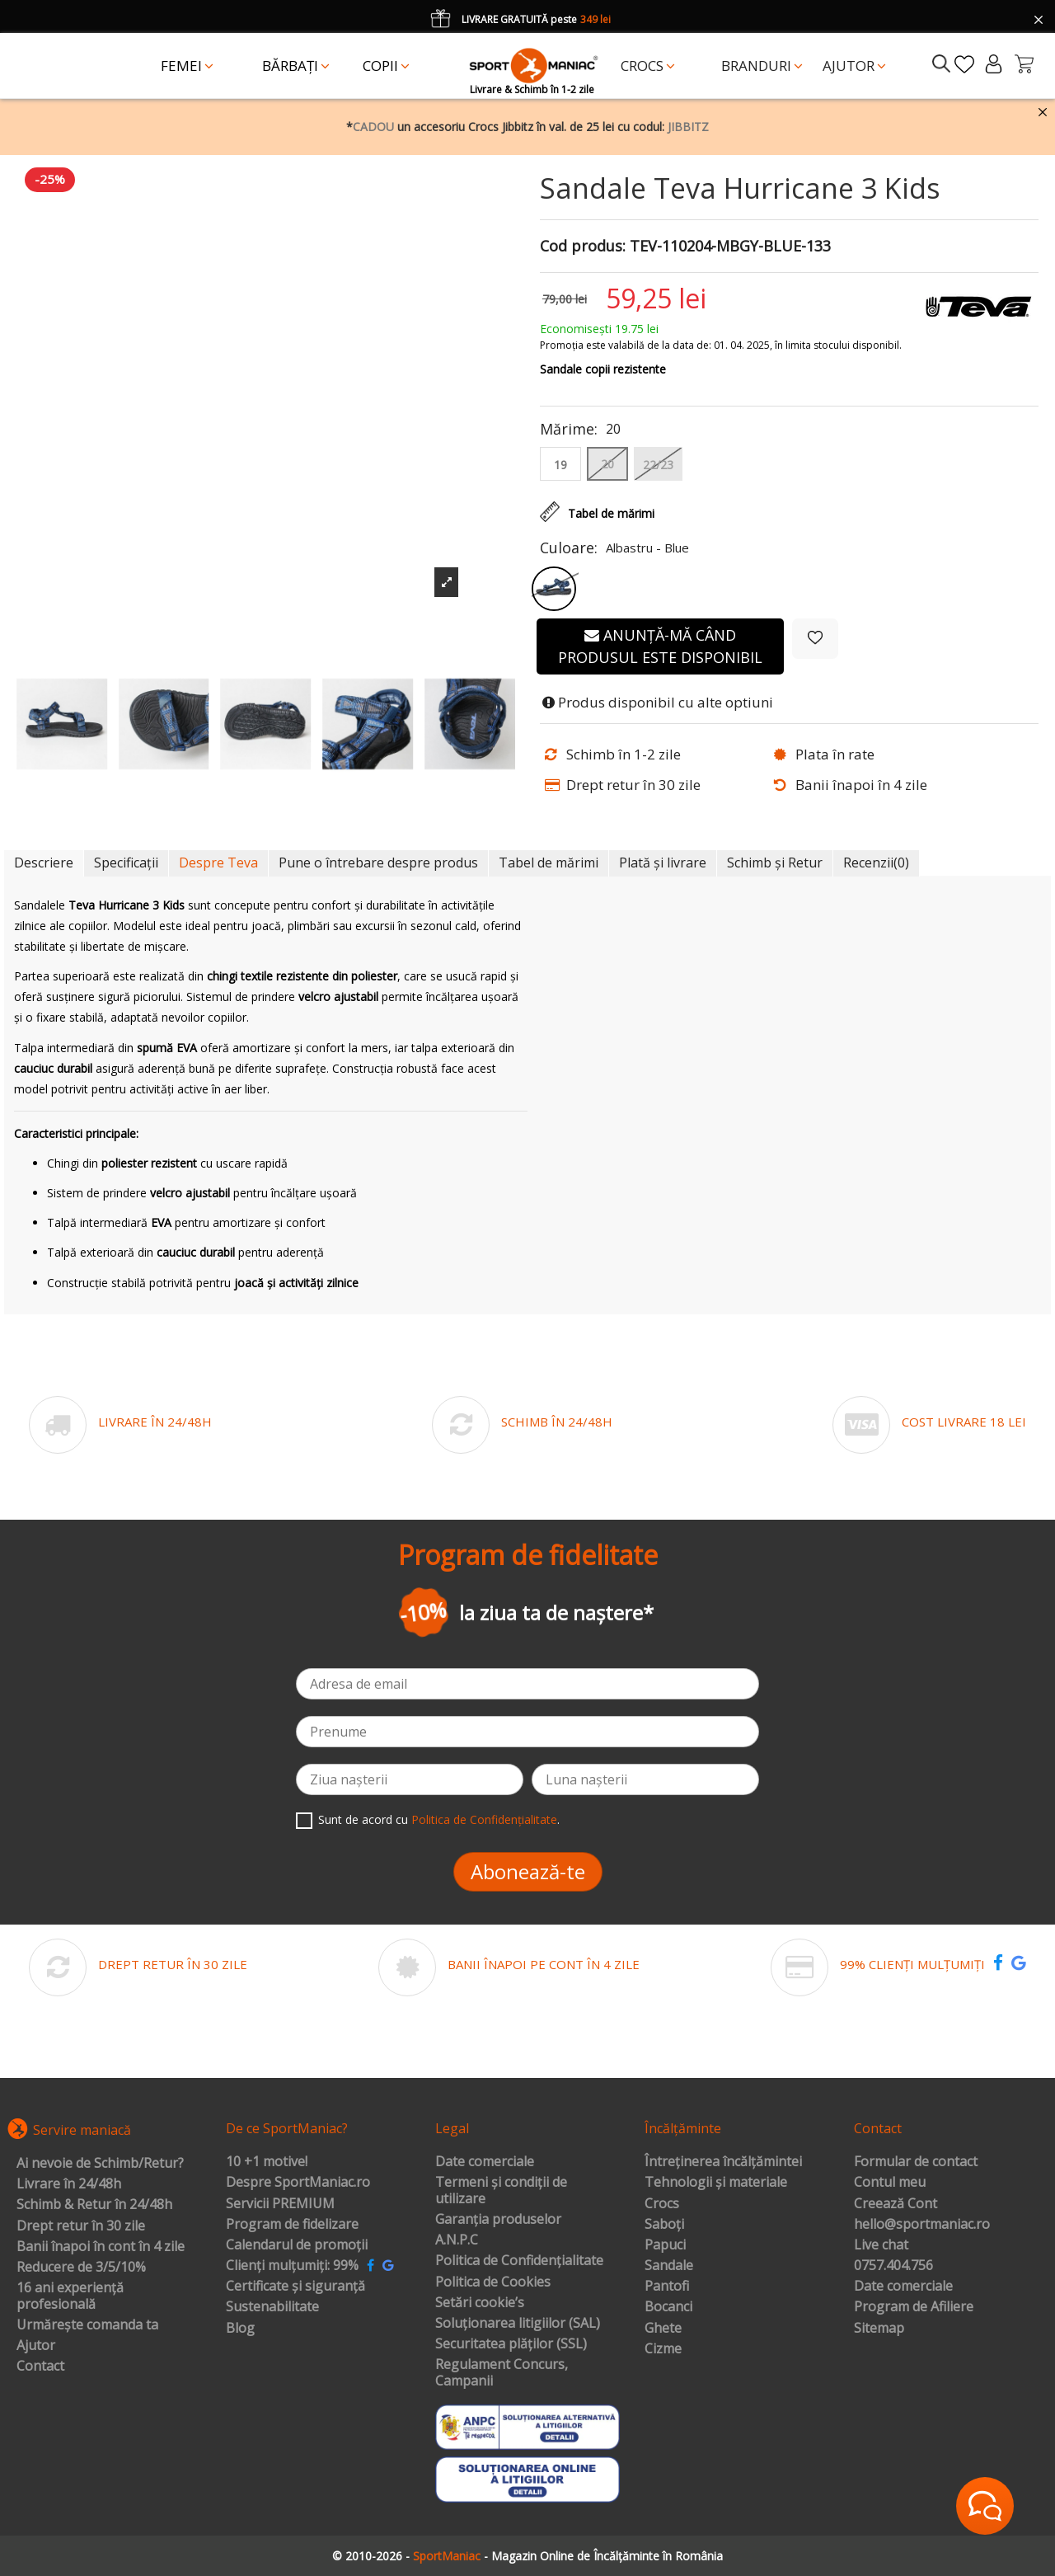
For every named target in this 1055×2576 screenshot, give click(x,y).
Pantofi (667, 2286)
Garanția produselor (498, 2220)
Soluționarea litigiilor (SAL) (517, 2323)
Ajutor (35, 2346)
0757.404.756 (893, 2266)
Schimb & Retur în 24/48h (94, 2205)
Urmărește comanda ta (87, 2325)
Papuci (665, 2245)
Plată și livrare (662, 862)
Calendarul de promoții (297, 2245)
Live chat (881, 2245)
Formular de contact (916, 2162)
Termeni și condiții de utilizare (501, 2190)
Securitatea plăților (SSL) (511, 2344)
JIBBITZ (688, 126)
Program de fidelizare (292, 2224)
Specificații (126, 862)
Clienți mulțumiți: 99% (292, 2266)
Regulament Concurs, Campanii (501, 2373)
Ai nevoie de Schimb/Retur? (100, 2163)
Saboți (664, 2224)
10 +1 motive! (266, 2162)
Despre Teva (218, 862)
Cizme (663, 2349)
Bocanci (668, 2307)
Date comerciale (484, 2162)
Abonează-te (528, 1871)
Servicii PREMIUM (280, 2204)
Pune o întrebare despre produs (378, 862)
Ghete (663, 2328)
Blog (240, 2328)
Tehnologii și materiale (716, 2182)
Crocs (662, 2204)
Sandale (669, 2266)
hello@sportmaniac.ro (922, 2224)
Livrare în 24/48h (68, 2184)
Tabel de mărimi (548, 862)
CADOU (373, 126)
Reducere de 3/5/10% (81, 2267)
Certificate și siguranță (295, 2286)
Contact (40, 2366)
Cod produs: (583, 246)
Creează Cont (895, 2204)
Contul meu (890, 2182)
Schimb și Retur (775, 862)
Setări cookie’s (479, 2303)
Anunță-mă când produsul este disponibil (660, 646)
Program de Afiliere (913, 2307)
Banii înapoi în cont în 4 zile (100, 2247)
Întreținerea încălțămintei (723, 2162)
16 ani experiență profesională (70, 2296)
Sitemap (879, 2328)
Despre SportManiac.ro (298, 2182)
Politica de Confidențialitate (484, 1819)
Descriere (43, 862)
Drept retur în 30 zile (80, 2226)
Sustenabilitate (272, 2307)
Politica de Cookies (493, 2282)
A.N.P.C (456, 2240)
